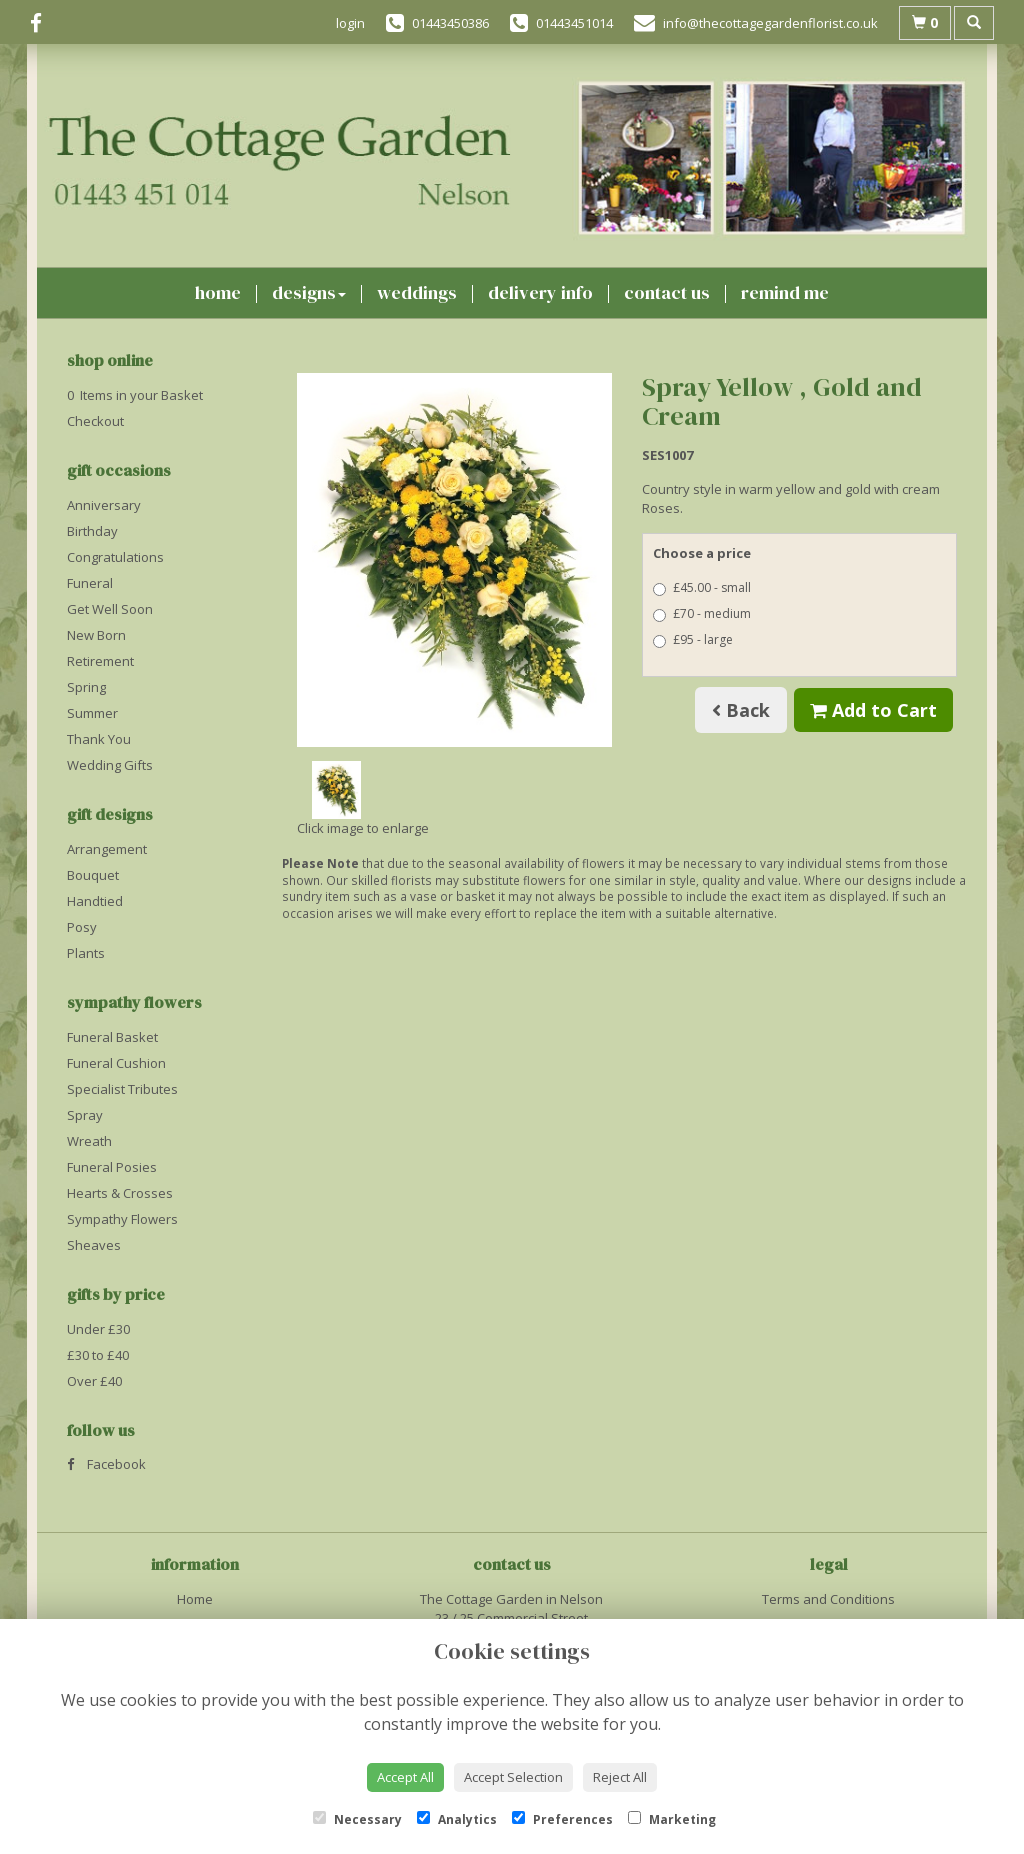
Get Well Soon (110, 609)
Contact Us (667, 292)
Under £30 (98, 1329)
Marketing (672, 1819)
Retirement (100, 661)
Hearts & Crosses (120, 1193)
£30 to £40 (98, 1355)
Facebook (106, 1464)
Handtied (95, 901)
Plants (86, 953)
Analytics (457, 1819)
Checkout (95, 421)
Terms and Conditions (828, 1599)
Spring (86, 687)
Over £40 (94, 1381)
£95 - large (693, 639)
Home (218, 292)
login (350, 23)
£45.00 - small (702, 587)
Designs (309, 292)
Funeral (90, 583)
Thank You (99, 739)
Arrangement (107, 849)
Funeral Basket (112, 1037)
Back (741, 710)
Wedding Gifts (110, 765)
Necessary (357, 1819)
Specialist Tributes (122, 1089)
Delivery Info (540, 292)
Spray (85, 1115)
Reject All (620, 1777)
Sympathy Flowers (122, 1219)
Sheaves (94, 1245)
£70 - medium (702, 613)
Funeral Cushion (116, 1063)
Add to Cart (873, 710)
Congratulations (115, 557)
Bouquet (93, 875)
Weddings (417, 292)
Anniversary (104, 505)
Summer (92, 713)
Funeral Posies (112, 1167)
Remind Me (785, 292)
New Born (96, 635)
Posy (82, 927)
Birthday (92, 531)
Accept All (405, 1777)
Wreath (89, 1141)
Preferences (562, 1819)
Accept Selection (513, 1777)
